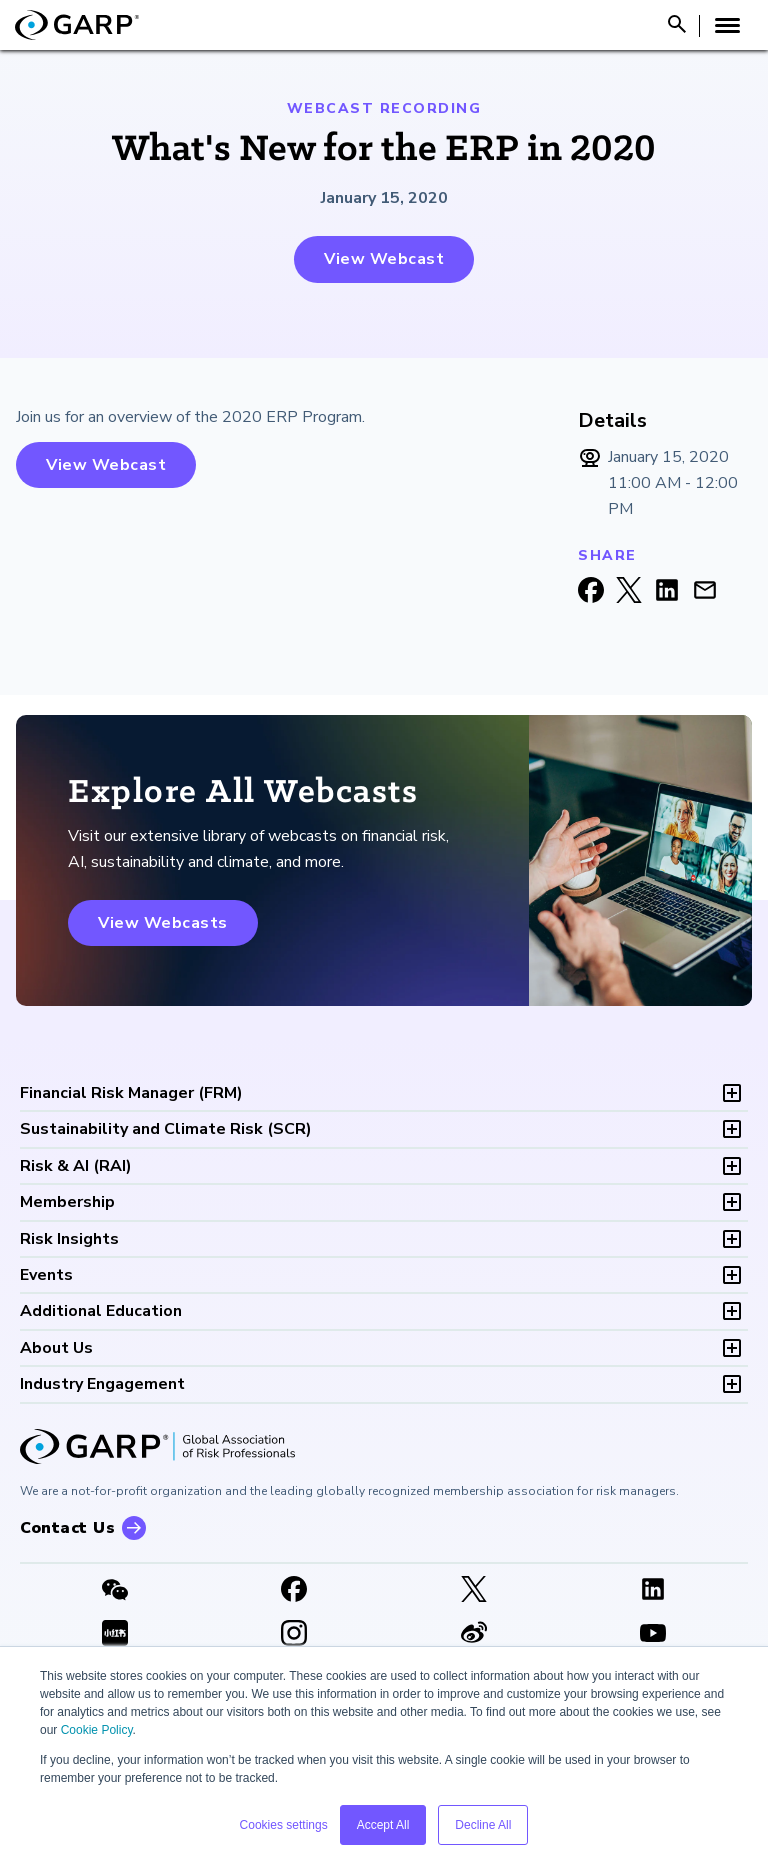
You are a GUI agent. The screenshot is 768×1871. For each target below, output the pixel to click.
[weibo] (474, 1635)
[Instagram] (295, 1635)
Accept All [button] (383, 1825)
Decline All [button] (483, 1825)
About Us (56, 1348)
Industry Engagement (102, 1384)
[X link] (474, 1591)
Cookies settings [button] (284, 1825)
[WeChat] (115, 1591)
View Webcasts (163, 923)
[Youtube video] (654, 1635)
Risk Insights (69, 1239)
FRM (131, 1093)
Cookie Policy (97, 1730)
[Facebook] (295, 1591)
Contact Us (67, 1528)
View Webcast (384, 259)
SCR (166, 1129)
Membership (67, 1202)
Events (46, 1275)
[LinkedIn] (654, 1591)
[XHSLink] (115, 1635)
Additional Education (101, 1311)
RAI (76, 1166)
